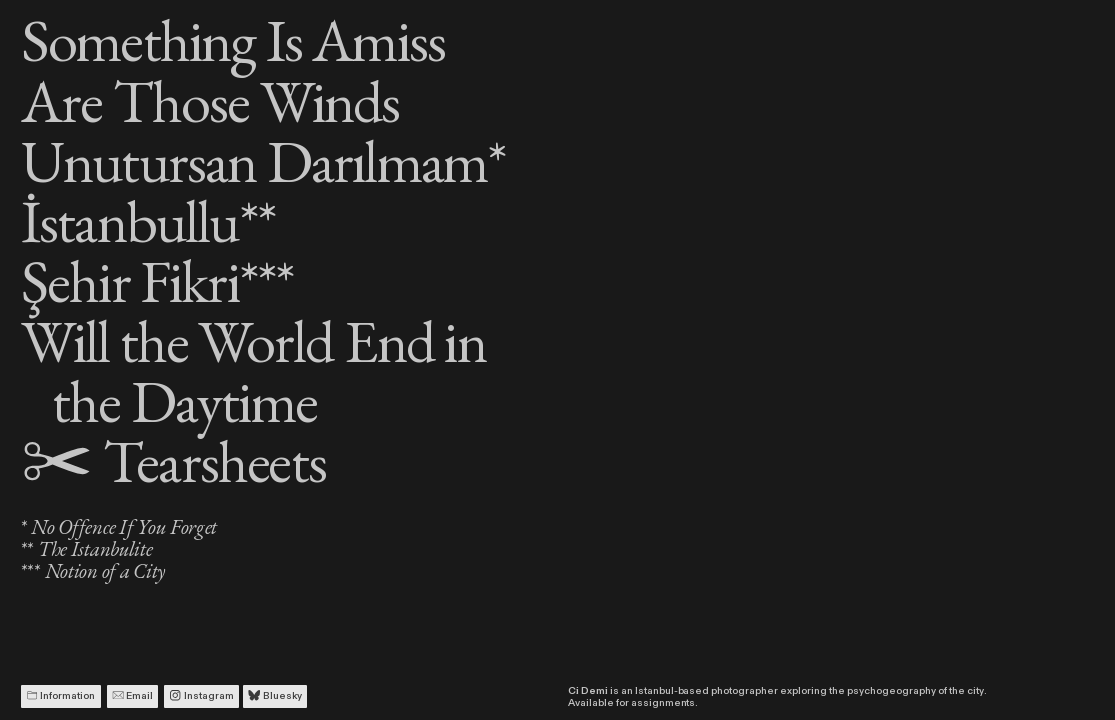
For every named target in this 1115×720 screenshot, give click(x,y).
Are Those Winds (210, 100)
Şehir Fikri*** (157, 280)
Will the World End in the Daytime (253, 370)
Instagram (201, 696)
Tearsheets (173, 460)
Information (60, 696)
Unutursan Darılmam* (263, 160)
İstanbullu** (148, 220)
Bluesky (274, 696)
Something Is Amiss (233, 39)
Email (132, 696)
